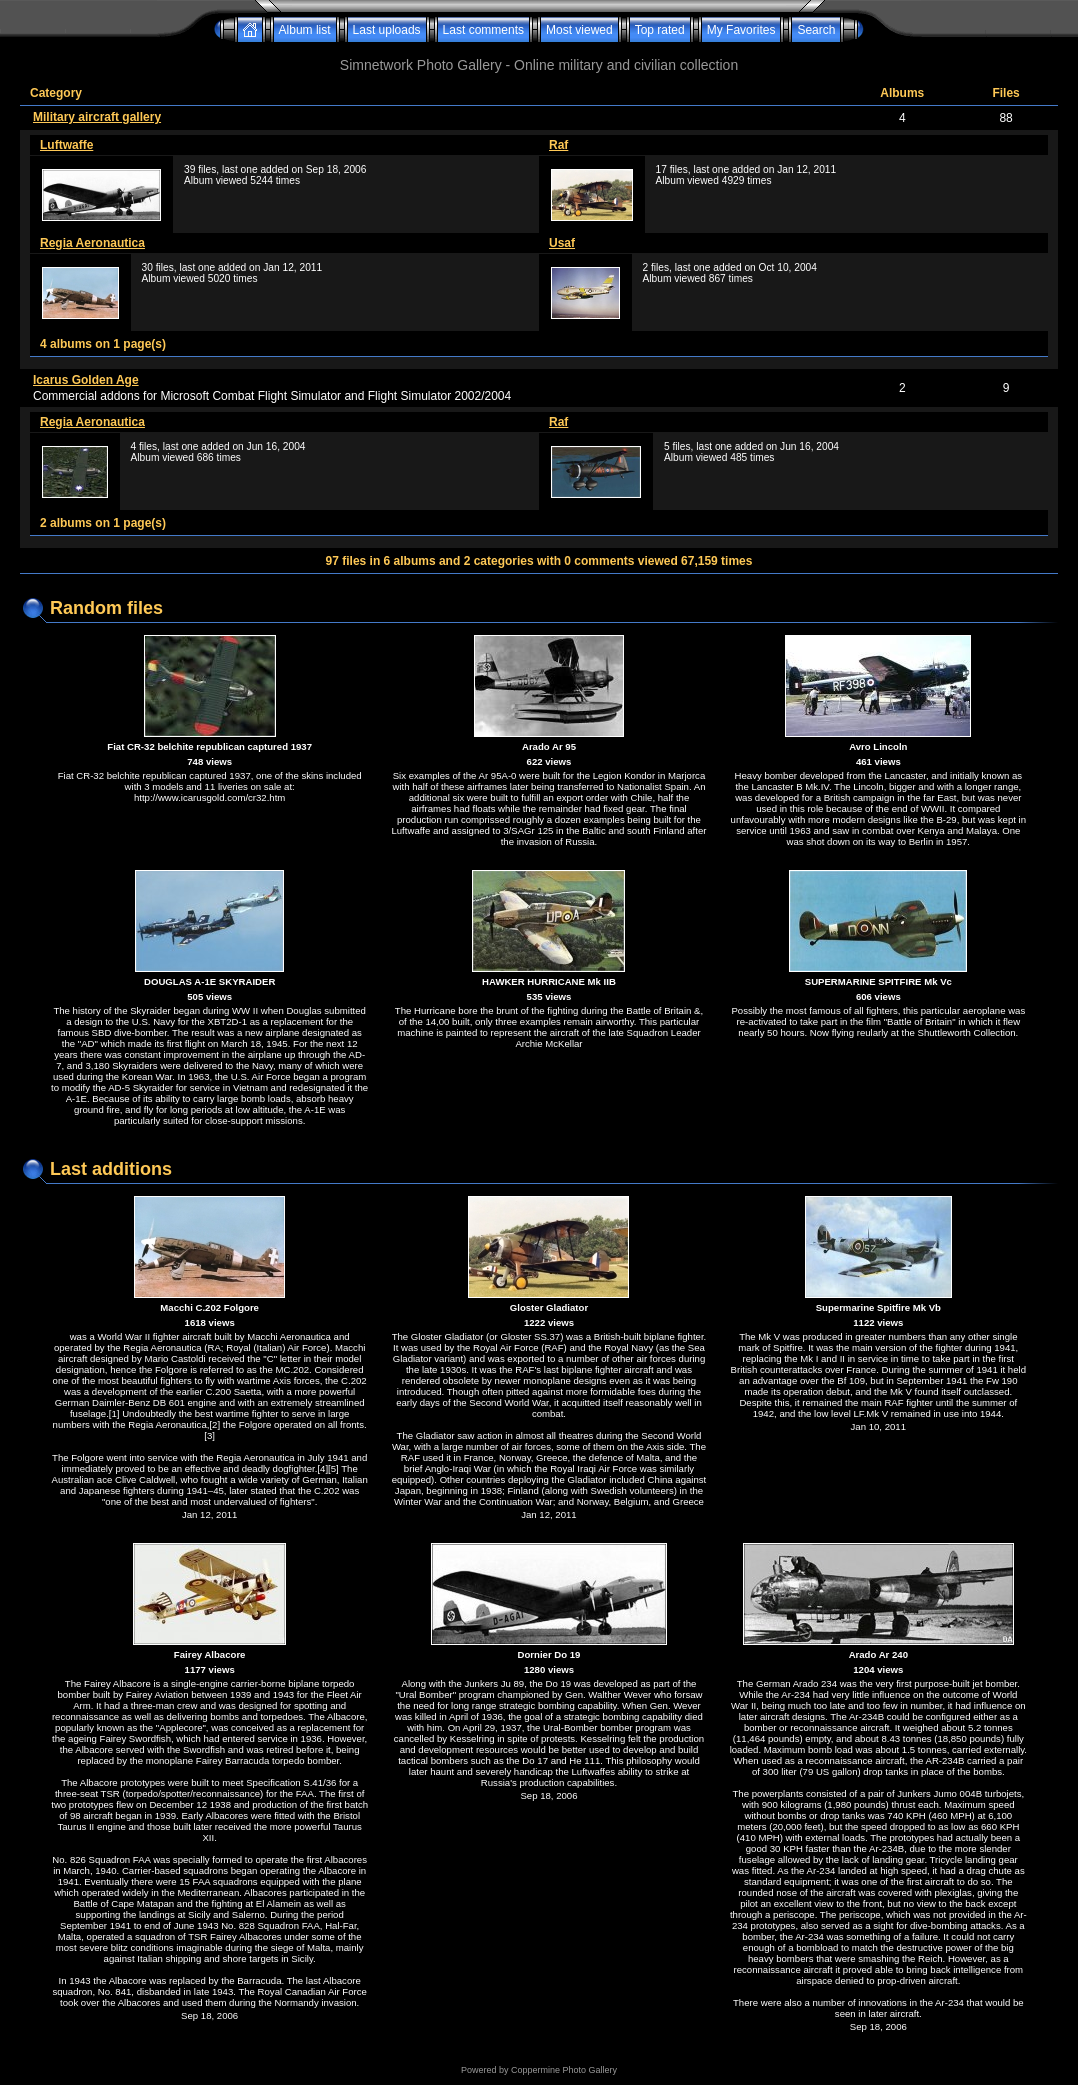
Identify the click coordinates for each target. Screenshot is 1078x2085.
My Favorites (741, 30)
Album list (305, 30)
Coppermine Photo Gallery (564, 2070)
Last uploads (387, 30)
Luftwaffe (66, 145)
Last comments (483, 30)
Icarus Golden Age (86, 380)
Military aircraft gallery (97, 117)
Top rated (660, 30)
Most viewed (579, 30)
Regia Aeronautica (92, 243)
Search (816, 30)
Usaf (562, 243)
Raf (558, 145)
